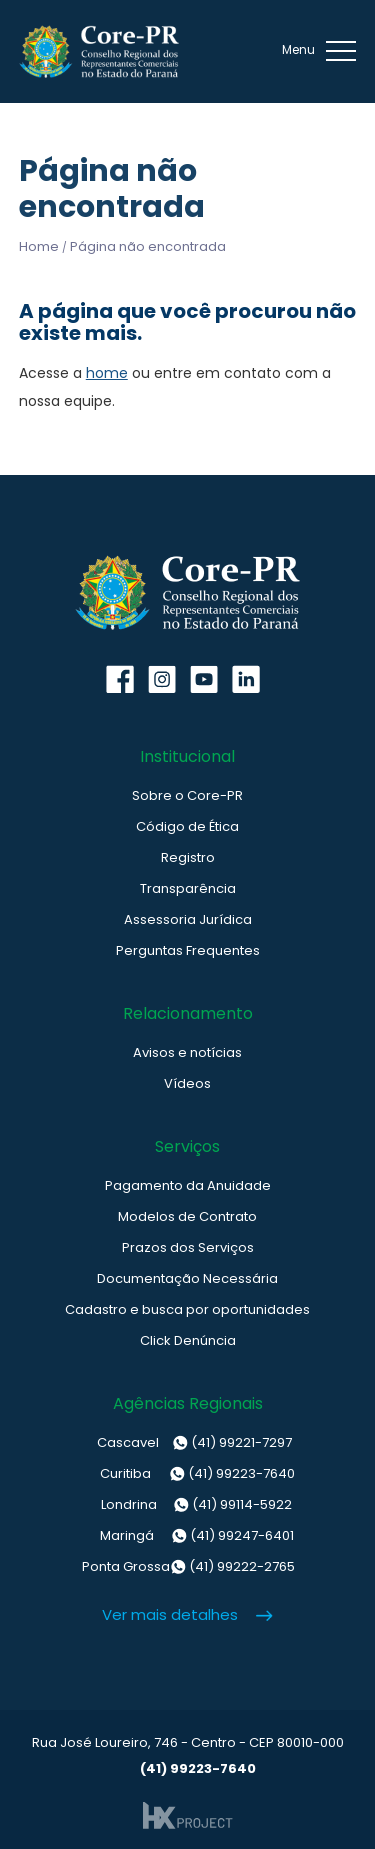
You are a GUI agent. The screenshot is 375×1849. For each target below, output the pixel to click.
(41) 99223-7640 (187, 1474)
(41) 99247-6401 (188, 1536)
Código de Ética (187, 826)
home (107, 373)
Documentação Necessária (187, 1278)
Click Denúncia (188, 1340)
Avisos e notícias (187, 1052)
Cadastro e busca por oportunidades (187, 1309)
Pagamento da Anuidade (188, 1185)
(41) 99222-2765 (188, 1567)
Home (39, 246)
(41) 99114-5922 (188, 1505)
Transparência (188, 888)
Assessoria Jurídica (188, 919)
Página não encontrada (148, 246)
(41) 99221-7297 (187, 1443)
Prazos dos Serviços (188, 1247)
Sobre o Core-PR (187, 795)
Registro (188, 857)
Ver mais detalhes (170, 1614)
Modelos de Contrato (187, 1216)
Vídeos (187, 1083)
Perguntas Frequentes (188, 950)
